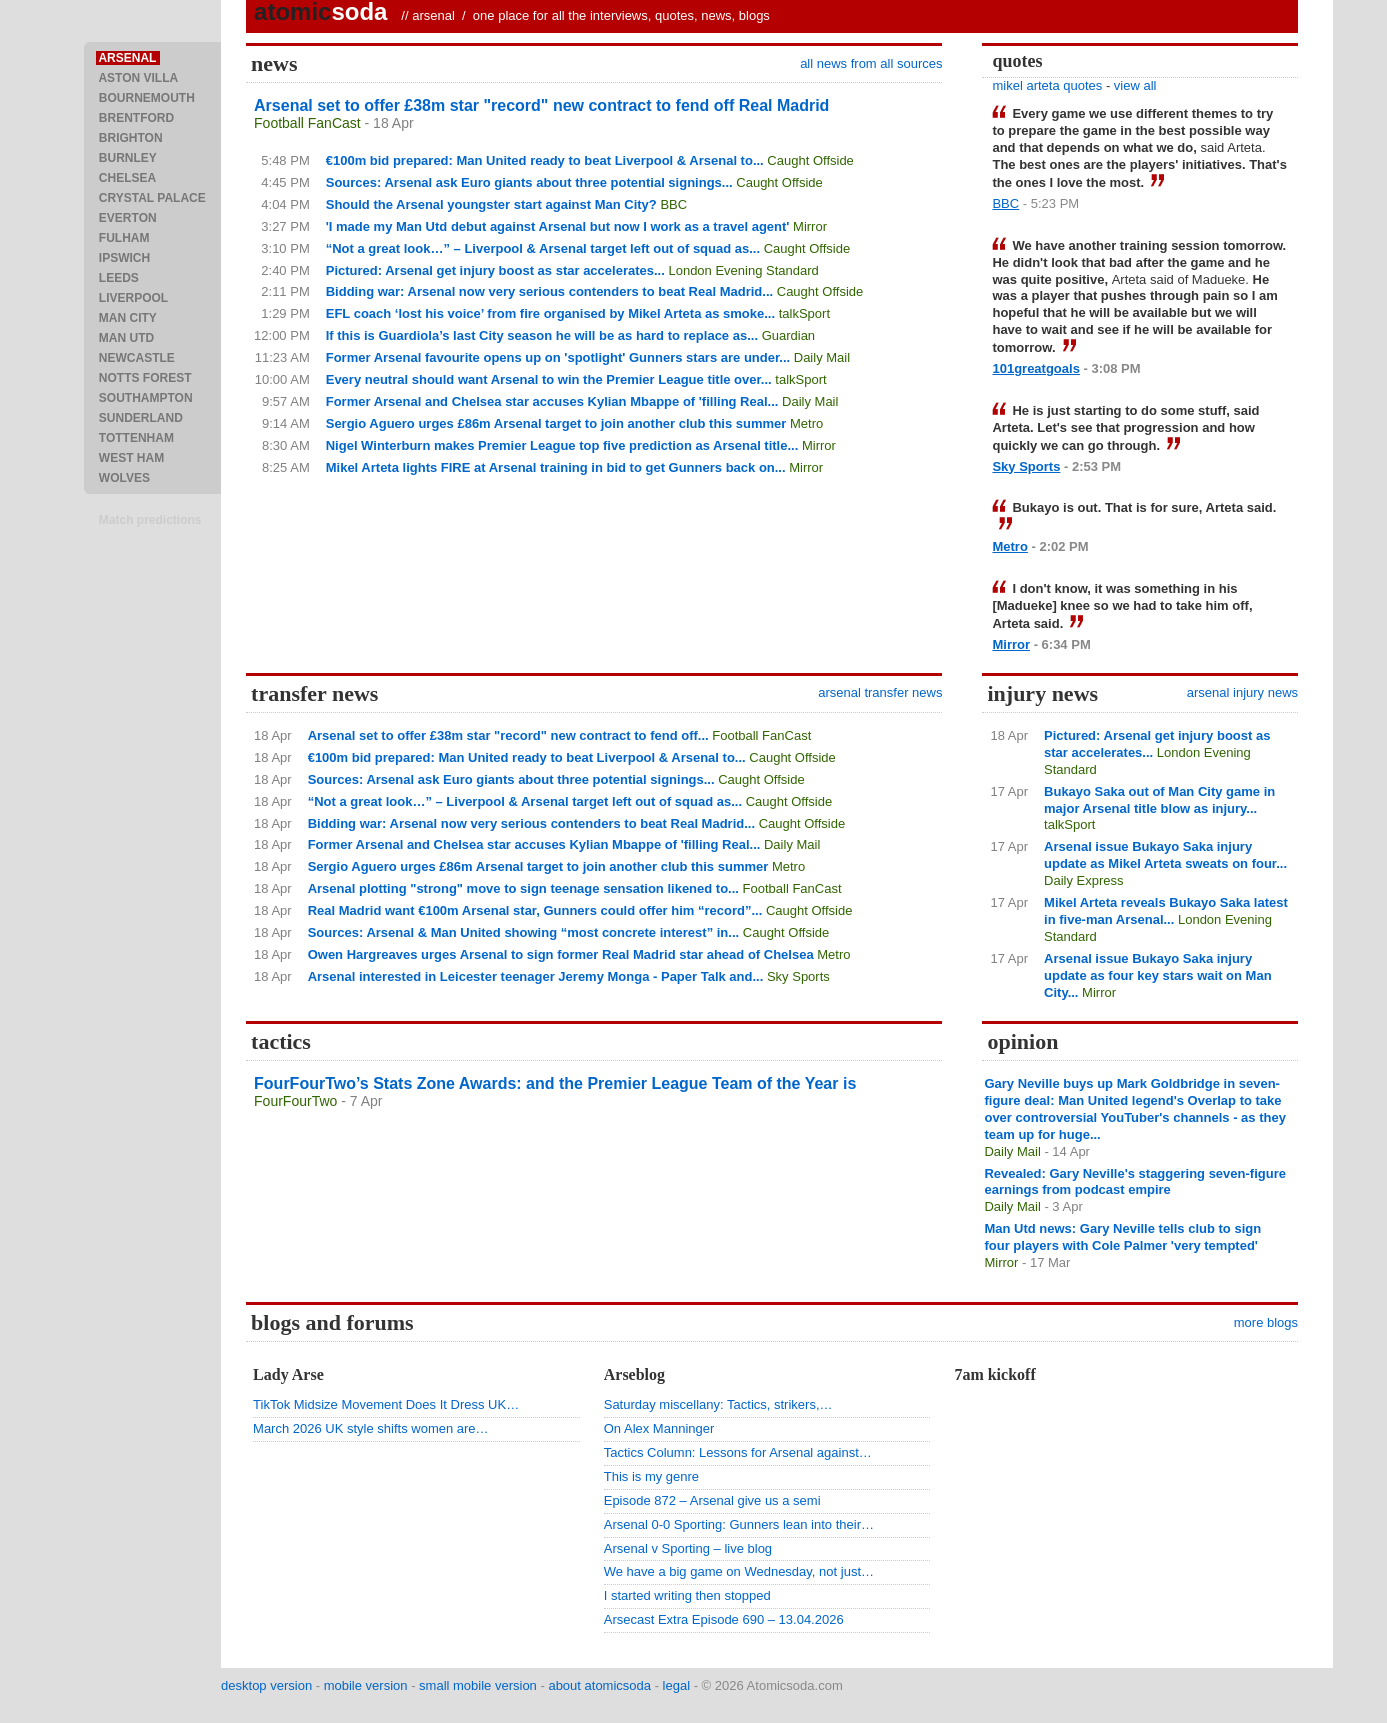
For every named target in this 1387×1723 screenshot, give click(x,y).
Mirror (810, 226)
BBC (673, 204)
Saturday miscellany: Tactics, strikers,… (718, 1404)
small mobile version (478, 1685)
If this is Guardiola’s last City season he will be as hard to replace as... (542, 335)
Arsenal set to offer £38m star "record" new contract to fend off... (508, 735)
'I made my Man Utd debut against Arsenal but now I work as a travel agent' (558, 226)
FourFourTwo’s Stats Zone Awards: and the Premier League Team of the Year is (555, 1083)
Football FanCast (307, 123)
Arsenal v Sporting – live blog (688, 1548)
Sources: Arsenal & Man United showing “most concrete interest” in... (524, 932)
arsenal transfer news (880, 692)
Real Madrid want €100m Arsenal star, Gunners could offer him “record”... (535, 910)
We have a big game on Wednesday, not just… (739, 1571)
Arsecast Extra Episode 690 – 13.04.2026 (724, 1619)
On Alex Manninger (659, 1428)
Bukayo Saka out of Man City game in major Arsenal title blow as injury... (1159, 800)
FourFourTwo (295, 1101)
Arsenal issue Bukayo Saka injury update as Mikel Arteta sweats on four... (1165, 855)
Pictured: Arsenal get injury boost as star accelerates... (495, 270)
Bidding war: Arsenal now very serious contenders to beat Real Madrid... (549, 291)
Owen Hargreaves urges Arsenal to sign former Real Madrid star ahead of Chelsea (561, 954)
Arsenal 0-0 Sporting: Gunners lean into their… (739, 1524)
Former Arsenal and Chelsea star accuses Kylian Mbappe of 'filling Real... (552, 401)
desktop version (266, 1685)
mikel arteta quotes (1047, 85)
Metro (806, 423)
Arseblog (634, 1374)
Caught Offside (810, 160)
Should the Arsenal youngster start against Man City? (491, 204)
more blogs (1266, 1322)
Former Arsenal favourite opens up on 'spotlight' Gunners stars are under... (558, 357)
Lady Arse (288, 1374)
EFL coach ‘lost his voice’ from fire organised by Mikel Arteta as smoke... (550, 313)
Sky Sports (1026, 466)
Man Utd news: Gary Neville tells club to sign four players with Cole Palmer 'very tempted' (1122, 1237)
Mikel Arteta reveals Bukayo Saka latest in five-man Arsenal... (1166, 911)
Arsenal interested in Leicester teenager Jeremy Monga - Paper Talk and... (536, 976)
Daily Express (1083, 880)
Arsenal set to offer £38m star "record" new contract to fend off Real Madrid (541, 105)
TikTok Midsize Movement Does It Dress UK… (386, 1404)
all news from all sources (871, 63)
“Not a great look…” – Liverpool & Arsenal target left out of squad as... (543, 248)
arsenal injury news (1242, 692)
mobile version (366, 1685)
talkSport (804, 313)
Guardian (788, 335)
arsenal (433, 15)
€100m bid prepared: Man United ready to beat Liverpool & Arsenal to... (545, 160)
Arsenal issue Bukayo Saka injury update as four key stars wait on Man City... (1158, 975)
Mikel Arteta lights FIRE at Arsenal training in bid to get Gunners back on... (556, 467)
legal (676, 1685)
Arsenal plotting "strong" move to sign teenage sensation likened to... (523, 888)
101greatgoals (1035, 368)
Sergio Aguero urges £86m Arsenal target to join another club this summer (556, 423)
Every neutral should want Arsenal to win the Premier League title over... (549, 379)
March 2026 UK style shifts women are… (371, 1428)
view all (1135, 85)
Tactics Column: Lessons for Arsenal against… (738, 1452)
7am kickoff (994, 1374)
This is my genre (651, 1476)
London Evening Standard (743, 270)
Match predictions (150, 520)
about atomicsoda (599, 1685)
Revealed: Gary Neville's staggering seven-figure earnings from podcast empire (1135, 1182)
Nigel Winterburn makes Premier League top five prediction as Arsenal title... (562, 445)
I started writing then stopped (687, 1595)
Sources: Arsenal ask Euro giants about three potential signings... (529, 182)
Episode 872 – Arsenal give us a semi (712, 1500)
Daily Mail (822, 357)
